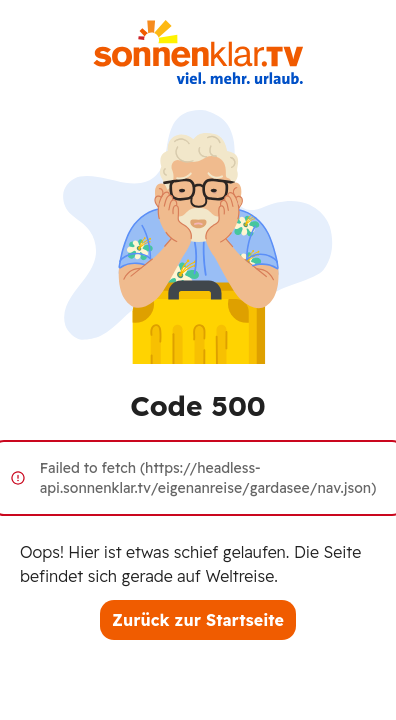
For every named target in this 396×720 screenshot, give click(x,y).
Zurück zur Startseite (198, 620)
